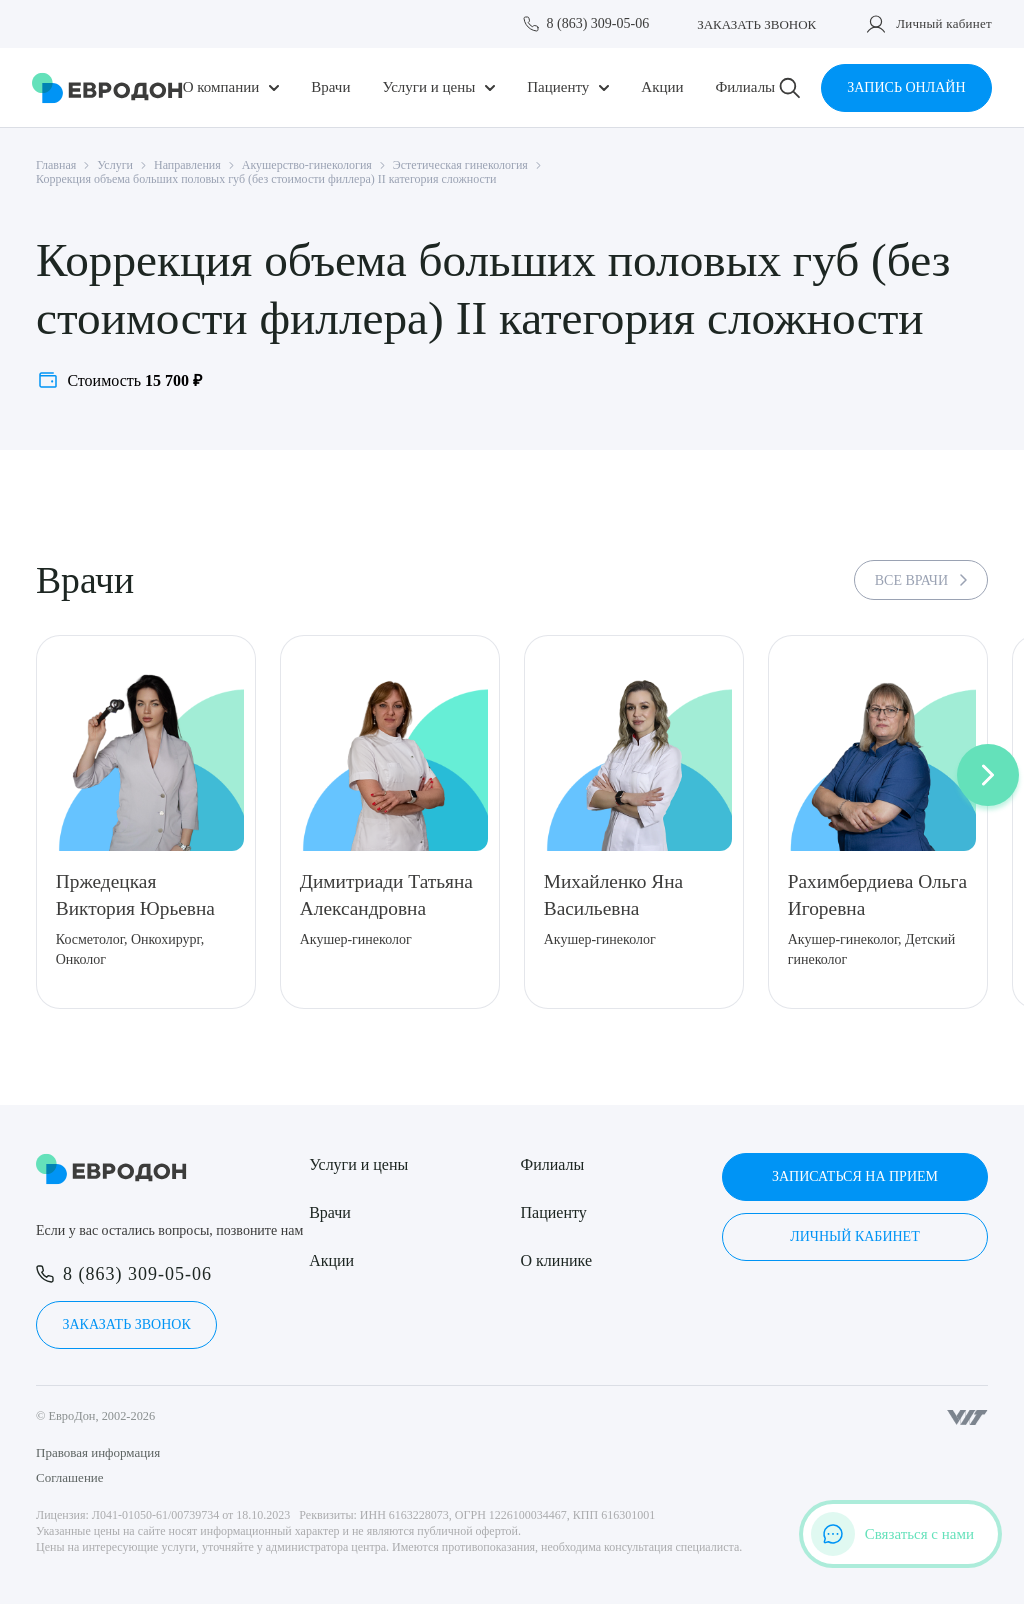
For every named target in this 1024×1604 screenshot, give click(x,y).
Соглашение (70, 1477)
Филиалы (745, 87)
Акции (662, 87)
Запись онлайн (906, 87)
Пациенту (558, 87)
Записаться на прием (855, 1176)
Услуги (115, 165)
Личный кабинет (944, 23)
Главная (56, 165)
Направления (187, 165)
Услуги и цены (428, 87)
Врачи (330, 87)
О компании (221, 87)
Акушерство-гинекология (307, 165)
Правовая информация (98, 1452)
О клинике (556, 1260)
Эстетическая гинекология (460, 165)
